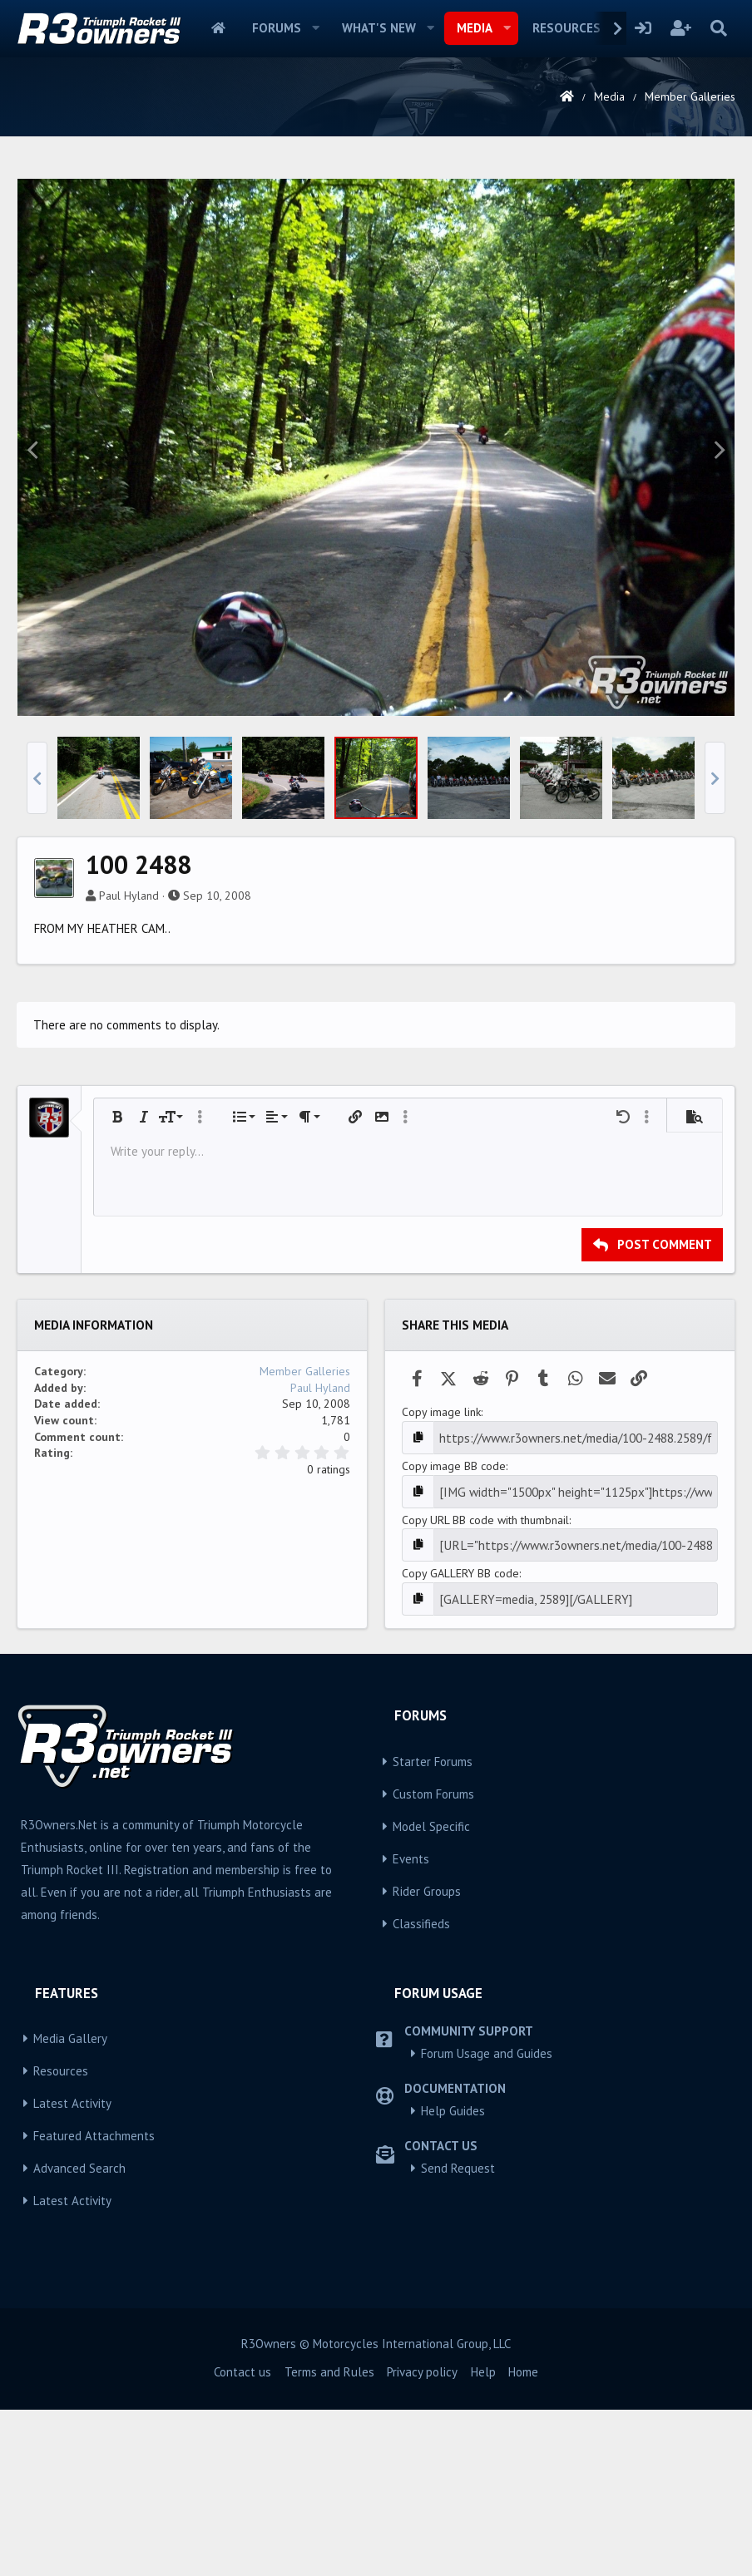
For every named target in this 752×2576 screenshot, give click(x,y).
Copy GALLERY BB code (460, 1800)
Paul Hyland (129, 1128)
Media (474, 28)
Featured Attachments (94, 2361)
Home (218, 28)
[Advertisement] (376, 286)
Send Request (458, 2393)
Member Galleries (305, 1603)
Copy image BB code (454, 1697)
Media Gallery (70, 2264)
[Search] (718, 28)
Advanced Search (79, 2393)
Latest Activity (72, 2329)
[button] (316, 28)
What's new (379, 28)
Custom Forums (433, 2019)
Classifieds (421, 2149)
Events (411, 2084)
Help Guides (453, 2336)
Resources (566, 28)
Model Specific (431, 2052)
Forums (276, 28)
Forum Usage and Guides (486, 2279)
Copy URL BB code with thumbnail (485, 1748)
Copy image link (441, 1644)
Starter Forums (432, 1987)
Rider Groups (427, 2116)
